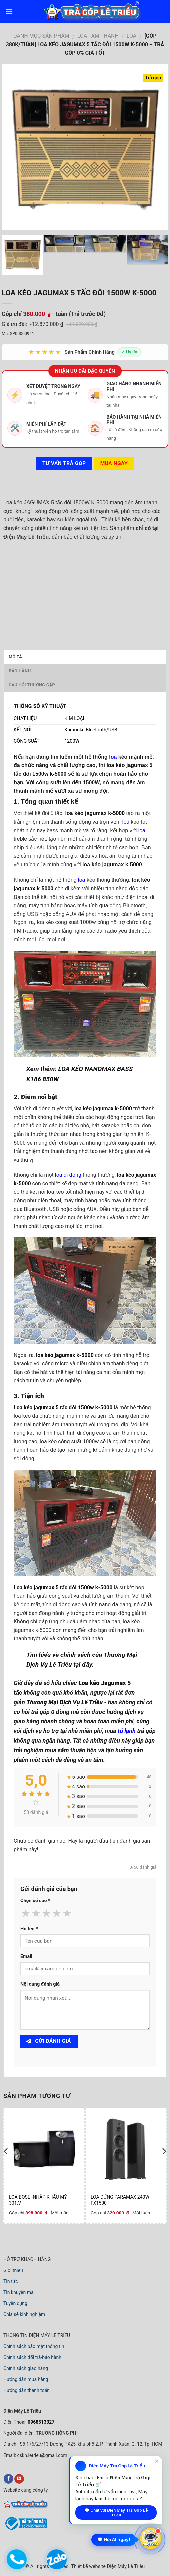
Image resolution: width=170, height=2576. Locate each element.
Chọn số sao (35, 1900)
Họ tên (29, 1929)
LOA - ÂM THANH (98, 36)
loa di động (68, 1175)
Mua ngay (114, 463)
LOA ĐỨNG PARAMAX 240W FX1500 (120, 2200)
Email (26, 1956)
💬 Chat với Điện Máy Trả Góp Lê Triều (116, 2512)
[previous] (6, 2165)
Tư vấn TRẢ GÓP (64, 463)
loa (113, 757)
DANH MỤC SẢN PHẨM (41, 36)
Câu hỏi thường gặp (32, 684)
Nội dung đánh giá (40, 1984)
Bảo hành (20, 670)
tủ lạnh (127, 1730)
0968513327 (41, 2422)
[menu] (9, 11)
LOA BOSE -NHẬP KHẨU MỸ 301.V (38, 2200)
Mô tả (15, 656)
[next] (163, 2165)
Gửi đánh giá (48, 2041)
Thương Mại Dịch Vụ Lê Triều (64, 1702)
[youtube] (19, 2479)
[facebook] (8, 2479)
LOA (131, 36)
